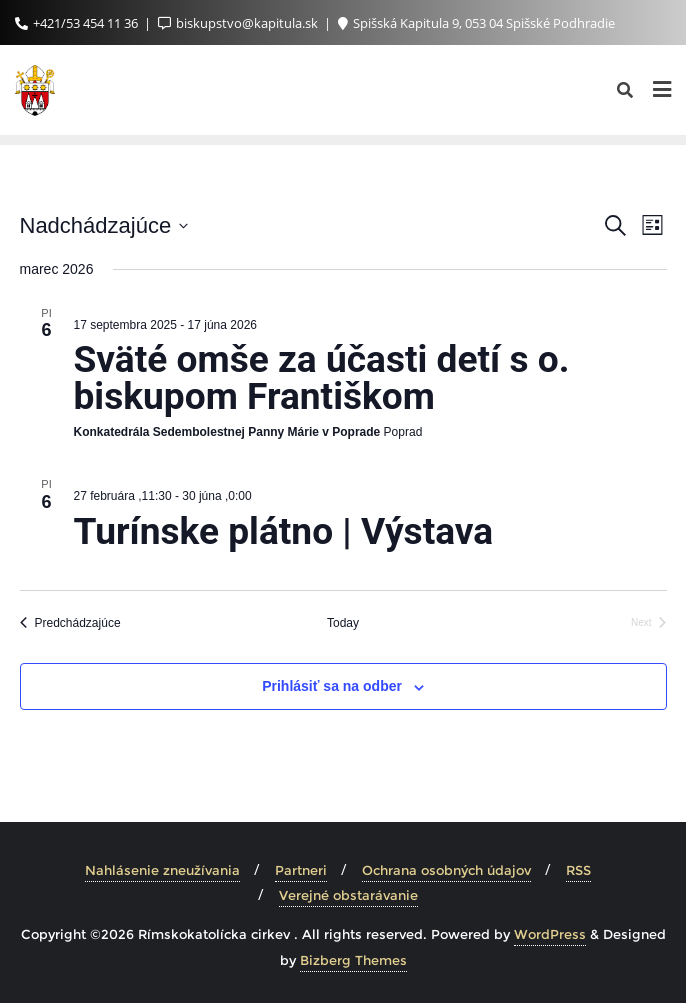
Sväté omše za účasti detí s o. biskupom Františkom (322, 378)
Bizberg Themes (353, 960)
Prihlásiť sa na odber (332, 686)
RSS (578, 870)
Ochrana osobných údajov (446, 870)
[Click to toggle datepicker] (104, 225)
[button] (32, 30)
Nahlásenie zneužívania (162, 870)
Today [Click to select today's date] (343, 623)
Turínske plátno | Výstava (284, 531)
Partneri (301, 870)
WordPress (550, 934)
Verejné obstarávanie (348, 895)
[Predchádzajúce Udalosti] (70, 623)
